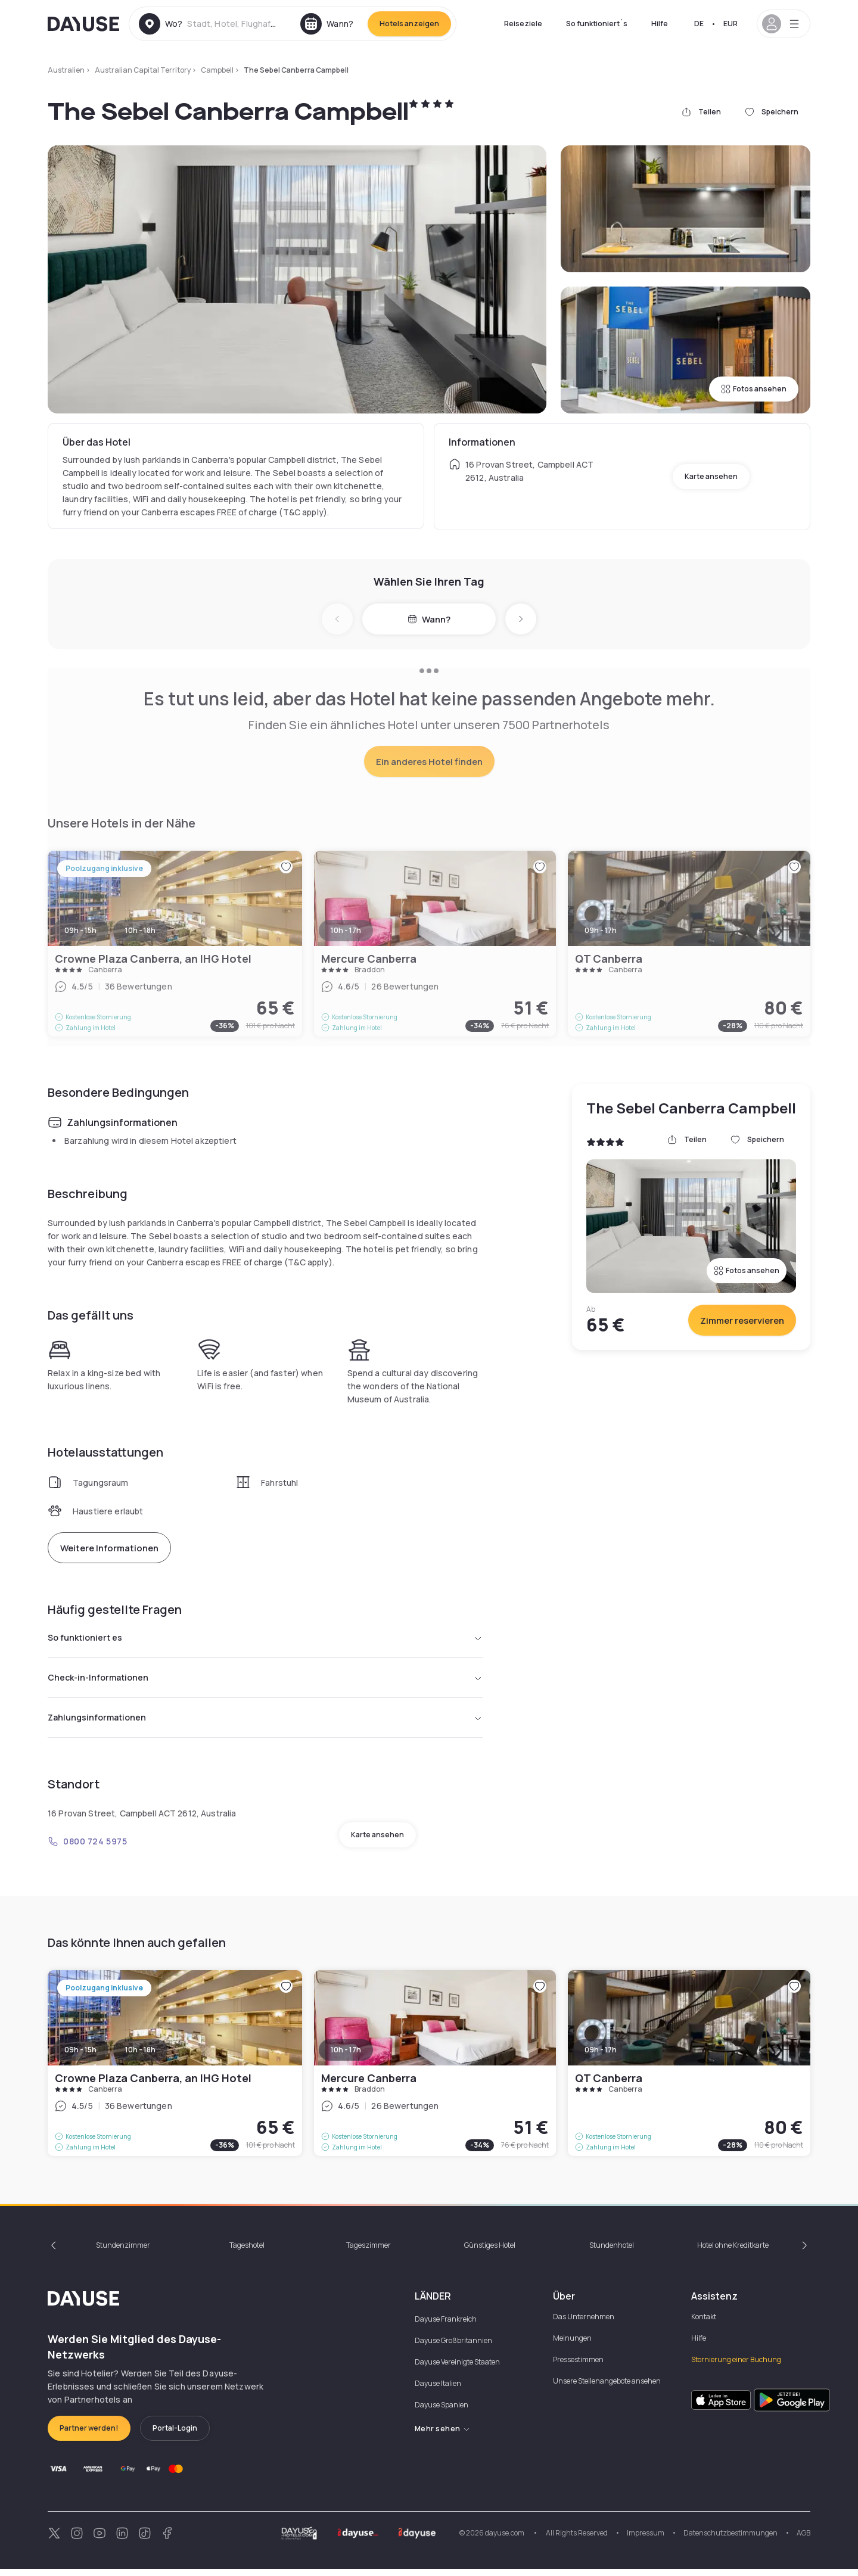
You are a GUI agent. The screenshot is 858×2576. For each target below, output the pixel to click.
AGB (803, 2540)
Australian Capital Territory (143, 70)
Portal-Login (175, 2435)
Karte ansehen (711, 476)
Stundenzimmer (123, 2252)
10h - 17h (346, 2057)
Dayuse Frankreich (446, 2326)
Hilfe (659, 23)
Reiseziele (523, 23)
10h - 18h (140, 2057)
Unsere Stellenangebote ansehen (607, 2388)
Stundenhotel (611, 2252)
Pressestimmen (578, 2367)
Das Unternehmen (583, 2324)
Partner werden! (89, 2435)
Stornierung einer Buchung (736, 2367)
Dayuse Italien (438, 2390)
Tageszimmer (368, 2252)
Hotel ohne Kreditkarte (733, 2252)
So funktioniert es (265, 1638)
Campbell (217, 70)
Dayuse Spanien (441, 2412)
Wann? (429, 619)
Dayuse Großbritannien (453, 2347)
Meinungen (572, 2345)
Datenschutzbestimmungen (730, 2540)
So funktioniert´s (596, 23)
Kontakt (703, 2324)
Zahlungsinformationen (265, 1723)
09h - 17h (601, 2057)
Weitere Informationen (109, 1548)
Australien (66, 70)
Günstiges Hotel (489, 2252)
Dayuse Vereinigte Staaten (457, 2369)
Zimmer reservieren (742, 1320)
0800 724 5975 (87, 1848)
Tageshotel (247, 2252)
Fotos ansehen (753, 389)
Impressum (645, 2540)
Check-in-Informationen (265, 1681)
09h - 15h (80, 2057)
